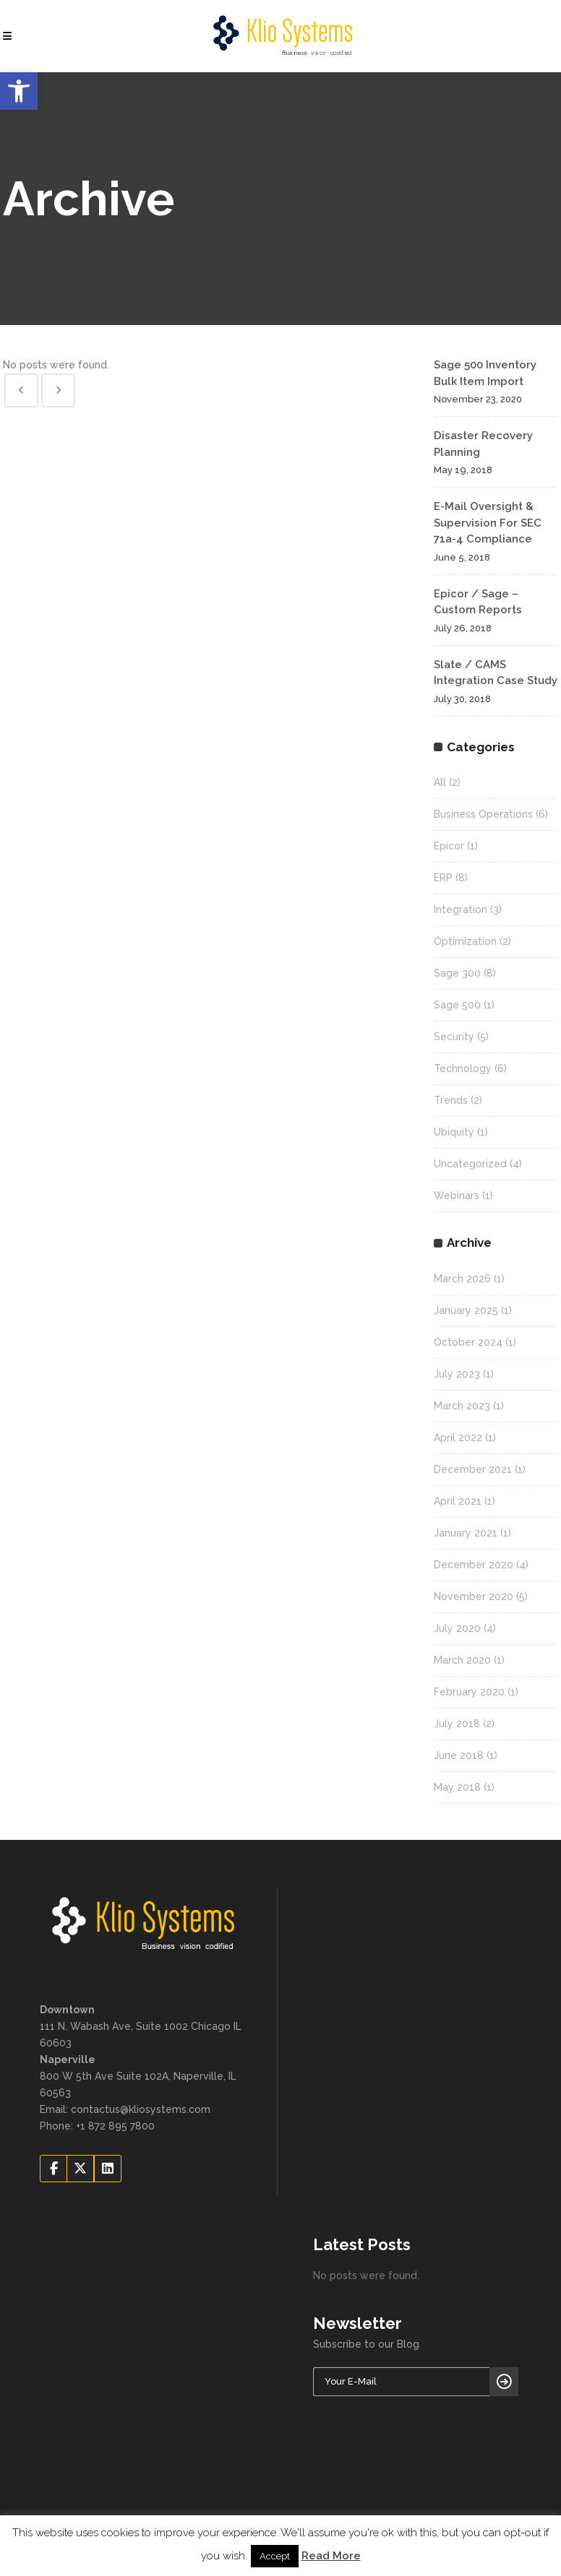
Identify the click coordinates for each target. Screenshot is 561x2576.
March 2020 (462, 1660)
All (440, 782)
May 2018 (457, 1787)
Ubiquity (454, 1132)
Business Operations (483, 814)
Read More (331, 2555)
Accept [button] (275, 2556)
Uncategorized (470, 1164)
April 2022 (458, 1437)
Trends (451, 1100)
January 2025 (466, 1310)
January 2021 (465, 1533)
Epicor (449, 846)
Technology (463, 1068)
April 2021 (457, 1501)
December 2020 (473, 1564)
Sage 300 (457, 973)
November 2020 (473, 1596)
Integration (460, 909)
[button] (19, 91)
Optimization (465, 941)
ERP (443, 877)
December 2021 (473, 1469)
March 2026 (462, 1278)
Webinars (456, 1195)
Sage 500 (457, 1005)
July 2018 (457, 1723)
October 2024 (468, 1342)
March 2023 (462, 1406)
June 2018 (459, 1755)
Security (454, 1036)
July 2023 (457, 1374)
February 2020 (469, 1692)
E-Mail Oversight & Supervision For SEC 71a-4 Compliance (487, 522)
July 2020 (457, 1628)
